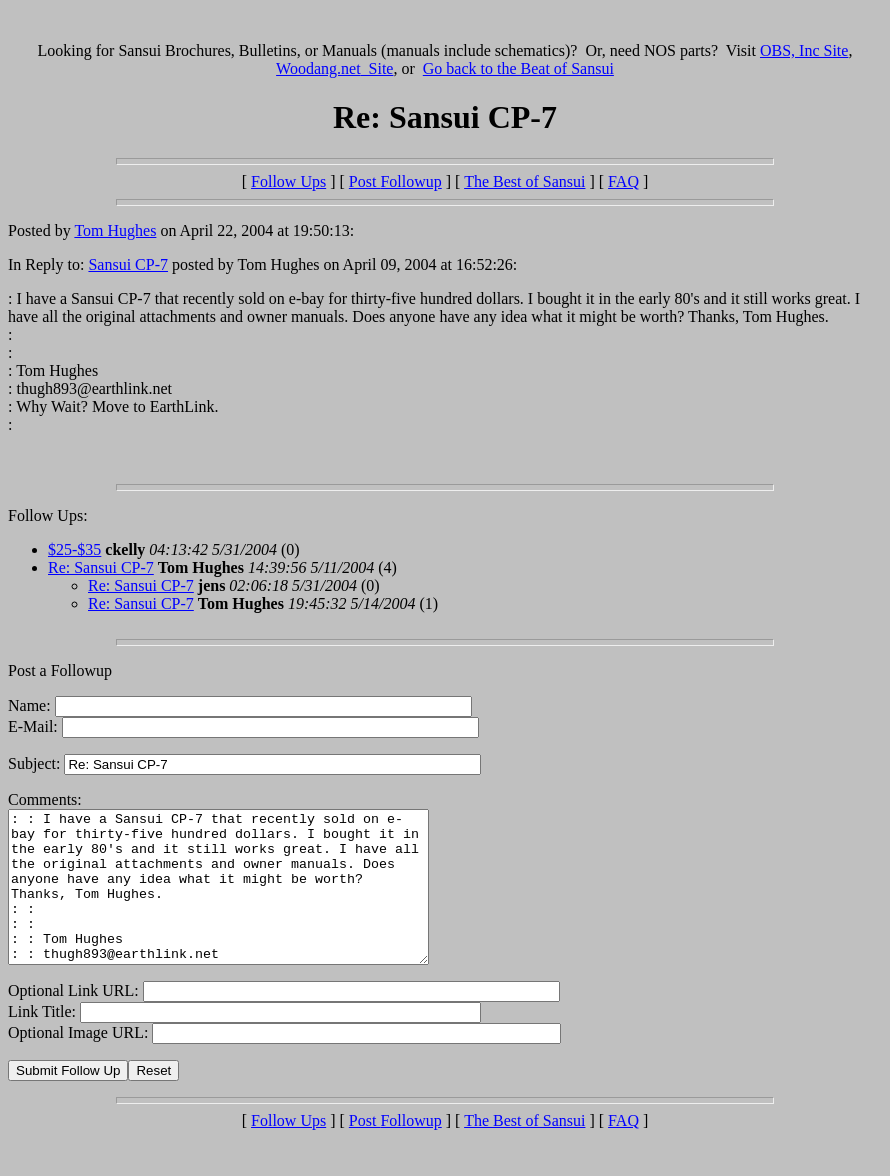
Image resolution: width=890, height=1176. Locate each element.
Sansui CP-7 (128, 264)
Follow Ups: (48, 515)
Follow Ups (288, 181)
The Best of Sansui (524, 181)
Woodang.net (334, 68)
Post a (29, 670)
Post (395, 181)
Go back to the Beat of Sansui (518, 68)
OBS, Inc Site (804, 50)
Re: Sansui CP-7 (101, 567)
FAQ (623, 181)
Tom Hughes (115, 230)
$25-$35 (74, 549)
